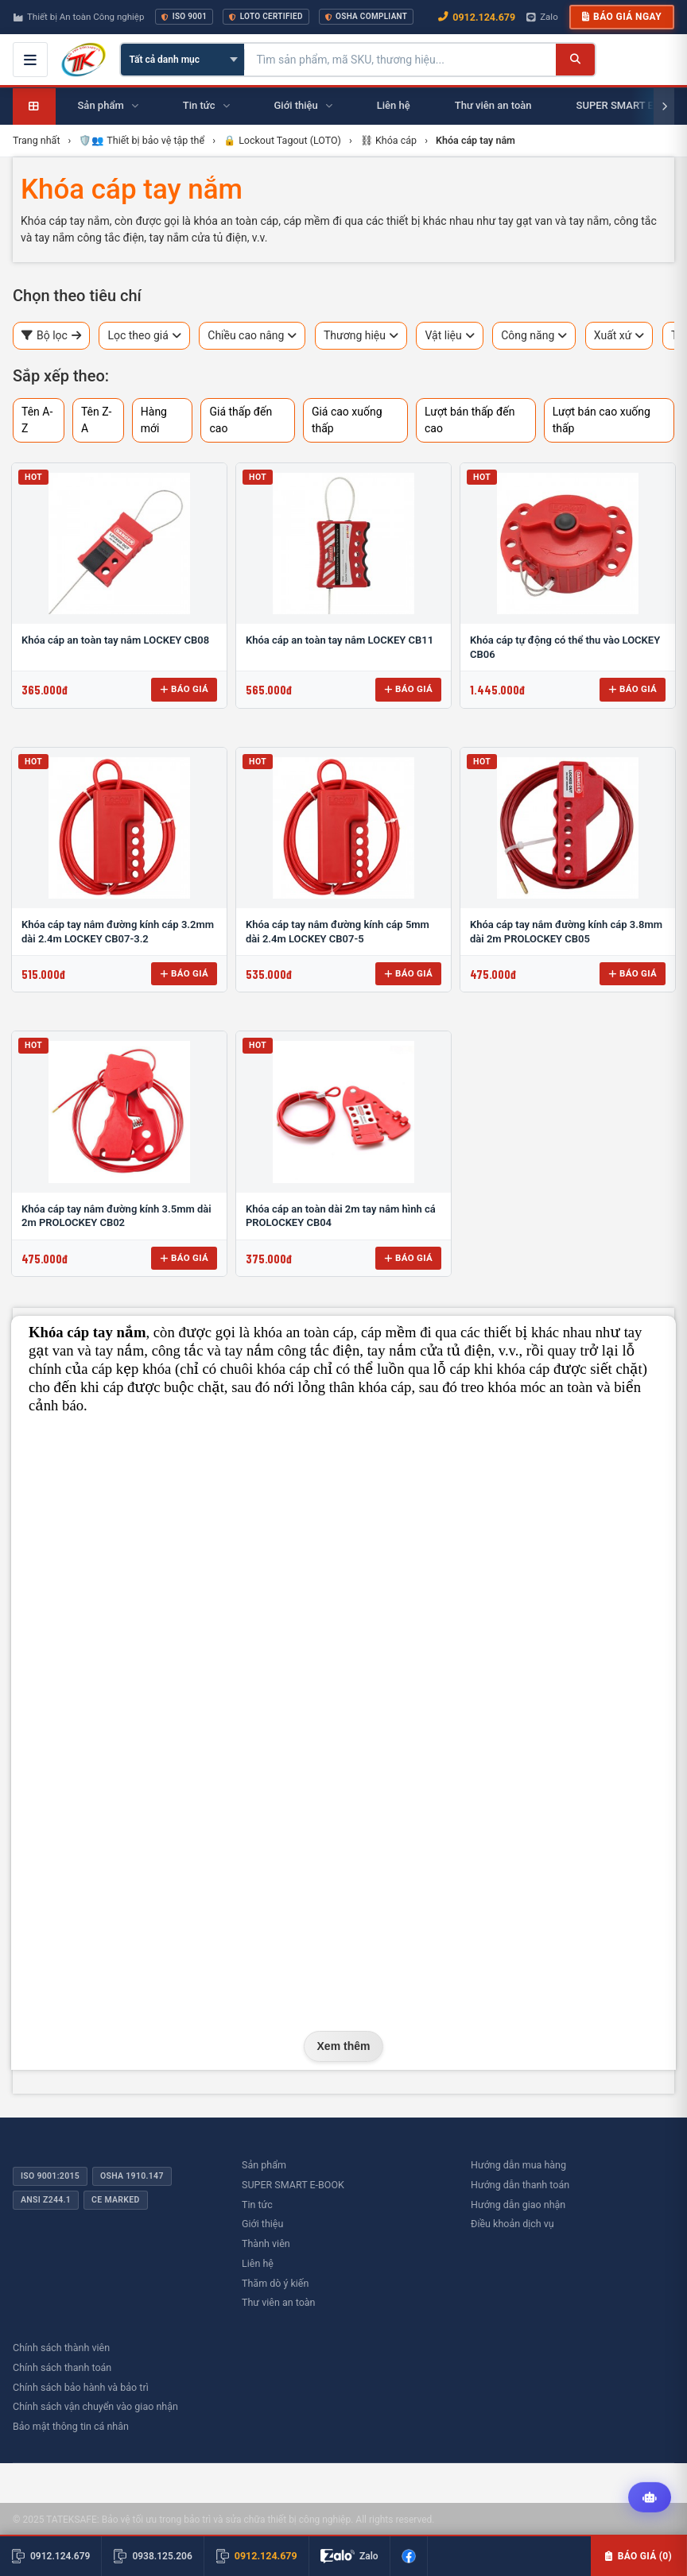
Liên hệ (258, 2263)
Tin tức (257, 2204)
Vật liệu (449, 335)
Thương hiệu (361, 335)
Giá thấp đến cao (240, 420)
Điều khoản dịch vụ (512, 2224)
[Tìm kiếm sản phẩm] (400, 59)
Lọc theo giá (143, 335)
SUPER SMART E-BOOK (293, 2185)
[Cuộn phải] (664, 106)
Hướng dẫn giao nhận (518, 2204)
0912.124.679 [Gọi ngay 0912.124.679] (476, 17)
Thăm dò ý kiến (275, 2283)
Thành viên (266, 2243)
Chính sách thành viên (61, 2348)
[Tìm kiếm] (575, 59)
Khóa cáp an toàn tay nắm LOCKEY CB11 (339, 640)
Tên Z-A (96, 420)
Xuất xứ (619, 335)
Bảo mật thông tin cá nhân (71, 2426)
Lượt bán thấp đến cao (469, 420)
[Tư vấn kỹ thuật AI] (649, 2497)
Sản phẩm (264, 2165)
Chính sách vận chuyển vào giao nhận (95, 2406)
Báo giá (184, 688)
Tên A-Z (36, 420)
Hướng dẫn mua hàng (518, 2165)
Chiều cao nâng (252, 335)
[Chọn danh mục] (182, 59)
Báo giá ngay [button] (622, 16)
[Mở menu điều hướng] (30, 59)
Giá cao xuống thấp (347, 420)
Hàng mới (154, 420)
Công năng (534, 335)
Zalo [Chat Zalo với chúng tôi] (542, 16)
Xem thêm (344, 2046)
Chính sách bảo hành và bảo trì (81, 2387)
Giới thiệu (262, 2224)
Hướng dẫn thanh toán (520, 2185)
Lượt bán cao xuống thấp (601, 420)
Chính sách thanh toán (62, 2367)
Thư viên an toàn (279, 2302)
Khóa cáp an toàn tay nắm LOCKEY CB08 (115, 640)
